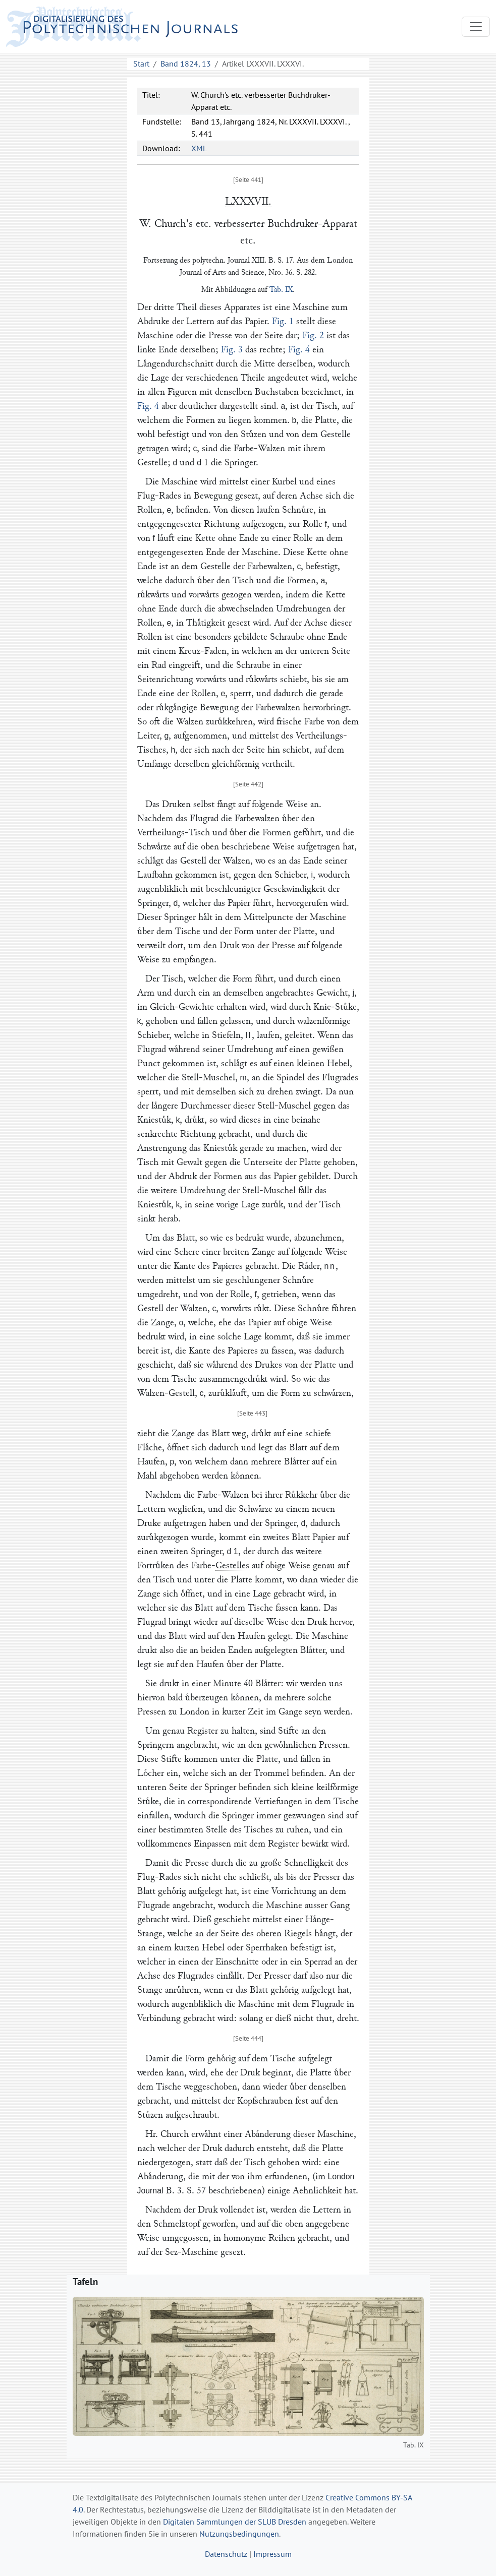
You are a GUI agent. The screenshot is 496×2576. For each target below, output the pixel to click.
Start (141, 63)
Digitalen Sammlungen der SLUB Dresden (234, 2522)
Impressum (272, 2554)
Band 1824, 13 (185, 63)
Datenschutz (226, 2554)
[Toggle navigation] (476, 27)
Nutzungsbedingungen (239, 2534)
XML (199, 148)
